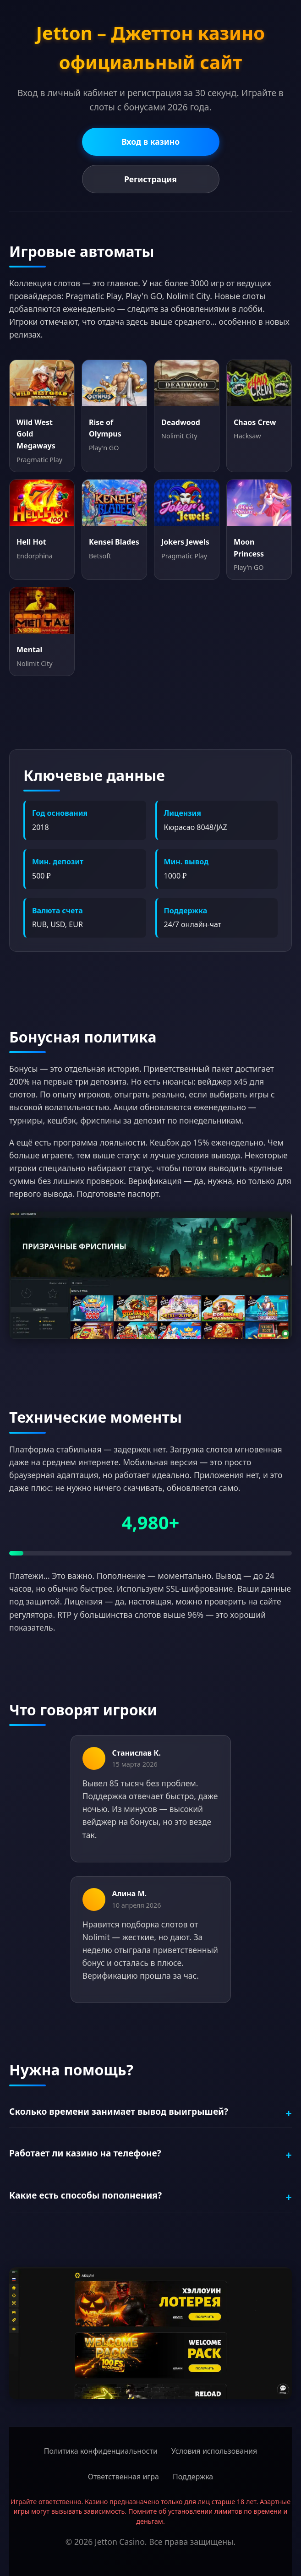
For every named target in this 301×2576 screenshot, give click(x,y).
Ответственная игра (123, 2477)
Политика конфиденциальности (101, 2451)
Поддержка (193, 2477)
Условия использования (214, 2451)
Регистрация (150, 179)
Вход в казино (150, 141)
